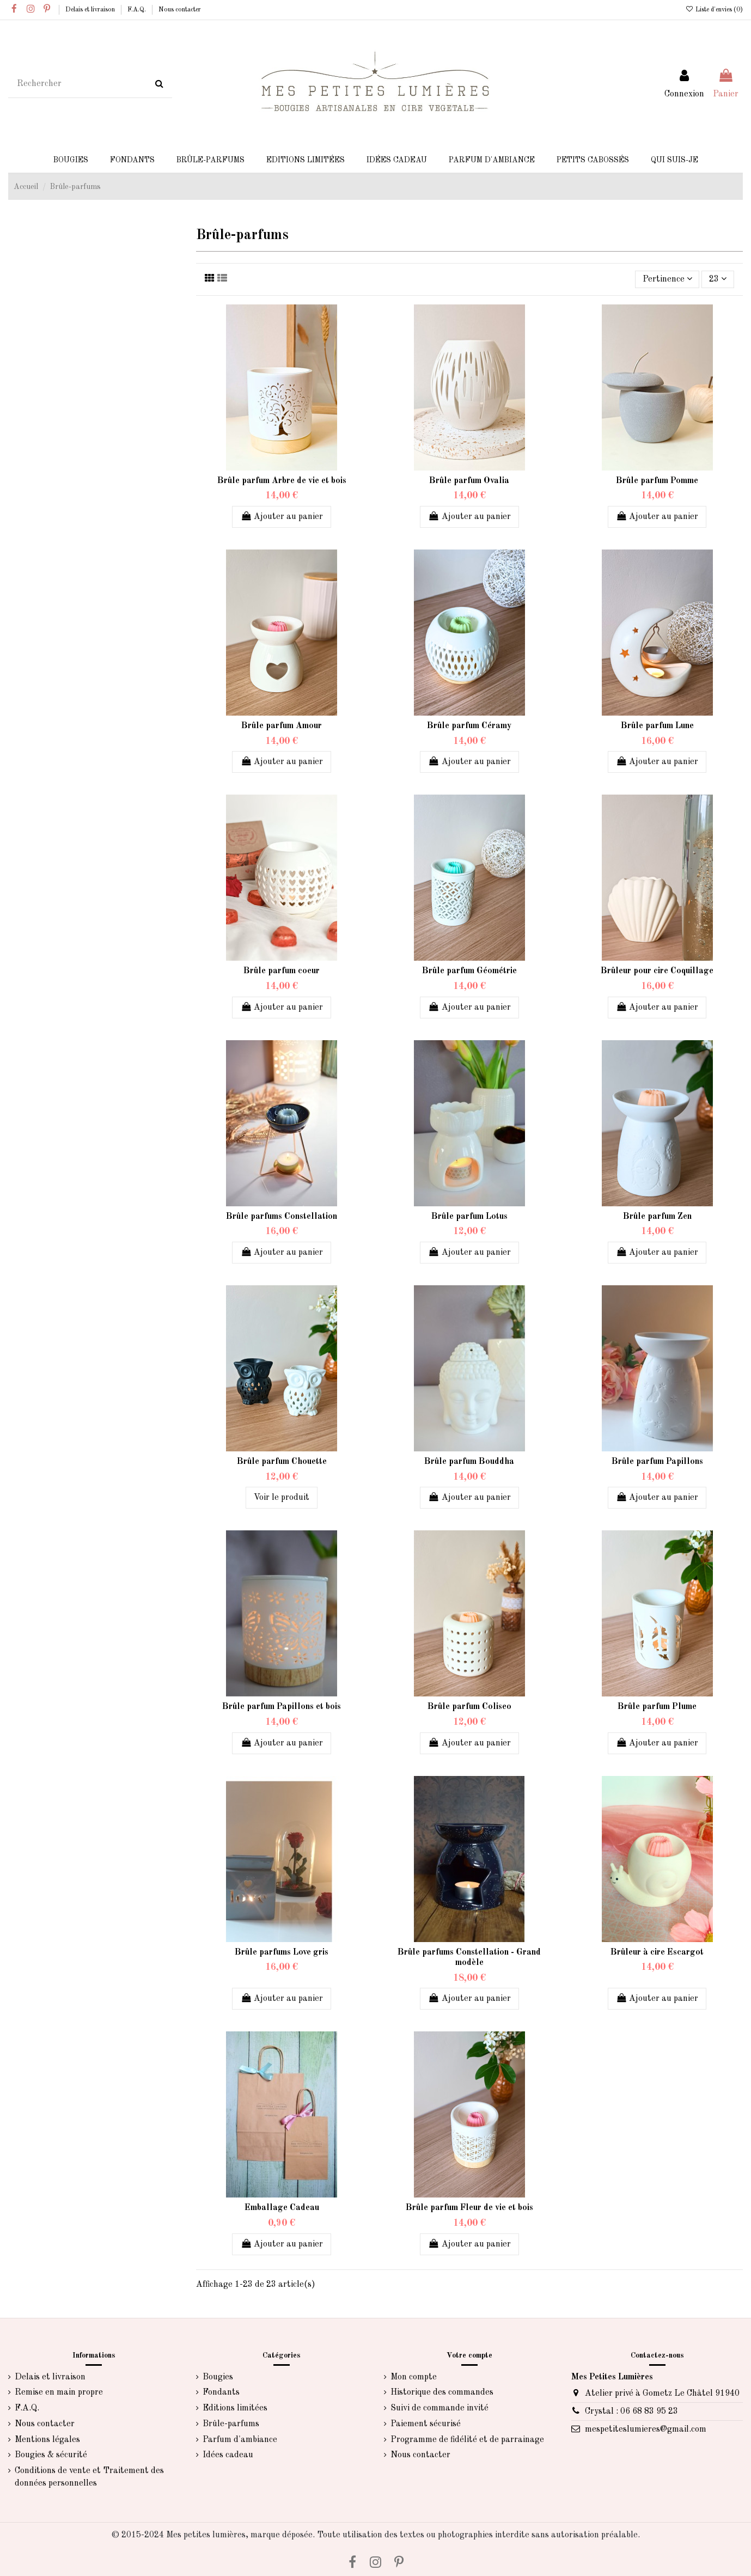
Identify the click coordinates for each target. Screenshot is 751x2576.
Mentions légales (47, 2439)
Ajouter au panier (281, 516)
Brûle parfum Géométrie (469, 971)
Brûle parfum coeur (281, 971)
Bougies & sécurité (51, 2455)
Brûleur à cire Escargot (657, 1952)
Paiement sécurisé (425, 2424)
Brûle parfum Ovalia (469, 481)
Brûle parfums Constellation (281, 1216)
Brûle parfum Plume (657, 1706)
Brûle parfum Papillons (657, 1461)
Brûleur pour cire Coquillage (657, 971)
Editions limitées (235, 2408)
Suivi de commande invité (439, 2408)
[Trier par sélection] (667, 279)
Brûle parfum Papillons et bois (281, 1706)
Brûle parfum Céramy (469, 726)
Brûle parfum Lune (657, 726)
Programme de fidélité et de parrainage (467, 2439)
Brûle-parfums (231, 2424)
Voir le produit (281, 1497)
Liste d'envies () (714, 10)
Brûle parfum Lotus (469, 1216)
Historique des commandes (441, 2392)
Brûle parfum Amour (281, 726)
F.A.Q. (137, 10)
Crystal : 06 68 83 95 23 (631, 2411)
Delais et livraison (91, 10)
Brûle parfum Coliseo (469, 1706)
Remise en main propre (59, 2392)
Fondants (221, 2392)
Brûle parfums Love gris (281, 1952)
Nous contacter (179, 10)
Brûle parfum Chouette (282, 1461)
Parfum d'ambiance (240, 2439)
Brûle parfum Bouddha (469, 1461)
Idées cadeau (228, 2455)
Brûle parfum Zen (657, 1216)
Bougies (218, 2377)
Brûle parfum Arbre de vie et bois (281, 481)
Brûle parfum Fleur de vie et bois (469, 2207)
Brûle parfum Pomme (657, 481)
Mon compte (413, 2377)
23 (717, 279)
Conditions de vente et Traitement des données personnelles (89, 2477)
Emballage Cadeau (282, 2207)
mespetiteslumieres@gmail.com (645, 2429)
